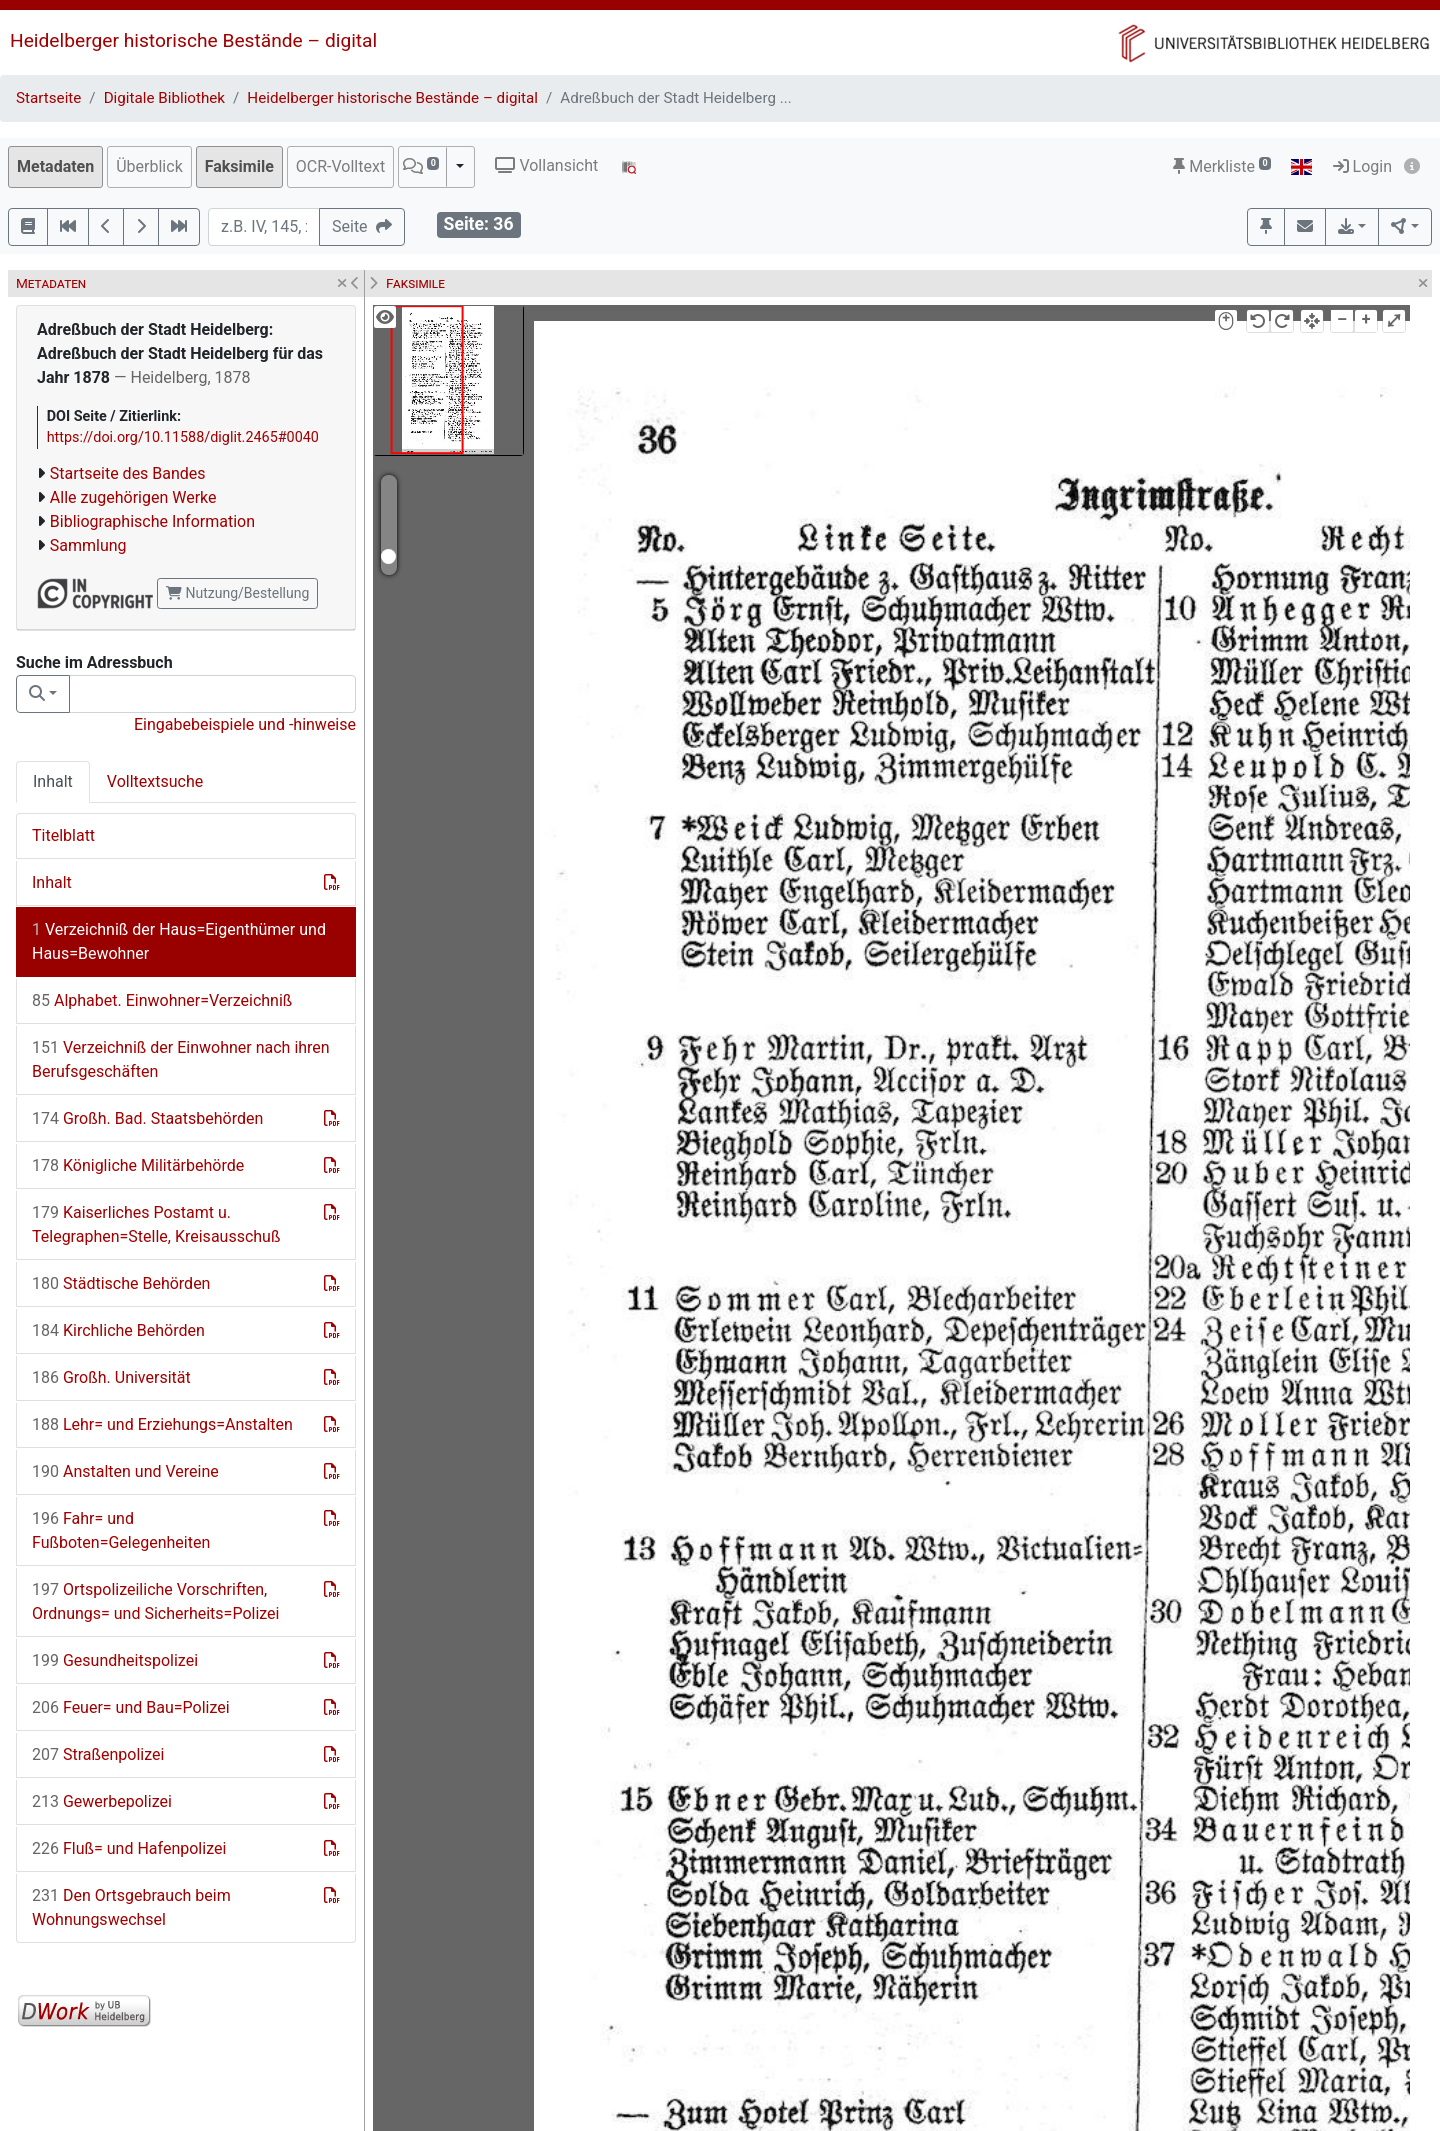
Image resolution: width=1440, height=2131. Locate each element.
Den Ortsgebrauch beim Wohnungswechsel (131, 1907)
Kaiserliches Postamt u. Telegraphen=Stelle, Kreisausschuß (156, 1224)
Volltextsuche (155, 781)
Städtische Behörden (121, 1283)
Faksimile (239, 166)
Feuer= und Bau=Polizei (131, 1707)
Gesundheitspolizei (115, 1660)
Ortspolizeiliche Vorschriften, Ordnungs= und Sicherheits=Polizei (155, 1601)
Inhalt (53, 781)
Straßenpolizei (98, 1754)
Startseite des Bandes (128, 473)
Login (1362, 166)
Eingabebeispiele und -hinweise (245, 724)
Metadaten (55, 166)
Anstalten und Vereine (125, 1471)
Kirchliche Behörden (118, 1330)
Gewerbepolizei (102, 1801)
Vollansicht (546, 165)
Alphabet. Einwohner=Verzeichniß (162, 1000)
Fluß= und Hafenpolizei (129, 1848)
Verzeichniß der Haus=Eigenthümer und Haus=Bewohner (179, 941)
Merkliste (1222, 166)
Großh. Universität (111, 1377)
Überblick (149, 166)
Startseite (48, 98)
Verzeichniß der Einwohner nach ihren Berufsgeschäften (181, 1059)
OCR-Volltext (340, 166)
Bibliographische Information (152, 521)
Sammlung (88, 545)
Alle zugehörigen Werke (133, 497)
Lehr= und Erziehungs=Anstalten (162, 1424)
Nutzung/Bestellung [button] (237, 593)
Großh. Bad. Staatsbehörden (147, 1118)
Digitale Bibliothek (164, 98)
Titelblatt (63, 835)
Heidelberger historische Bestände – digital (193, 40)
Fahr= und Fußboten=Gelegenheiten (121, 1530)
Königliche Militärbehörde (138, 1165)
